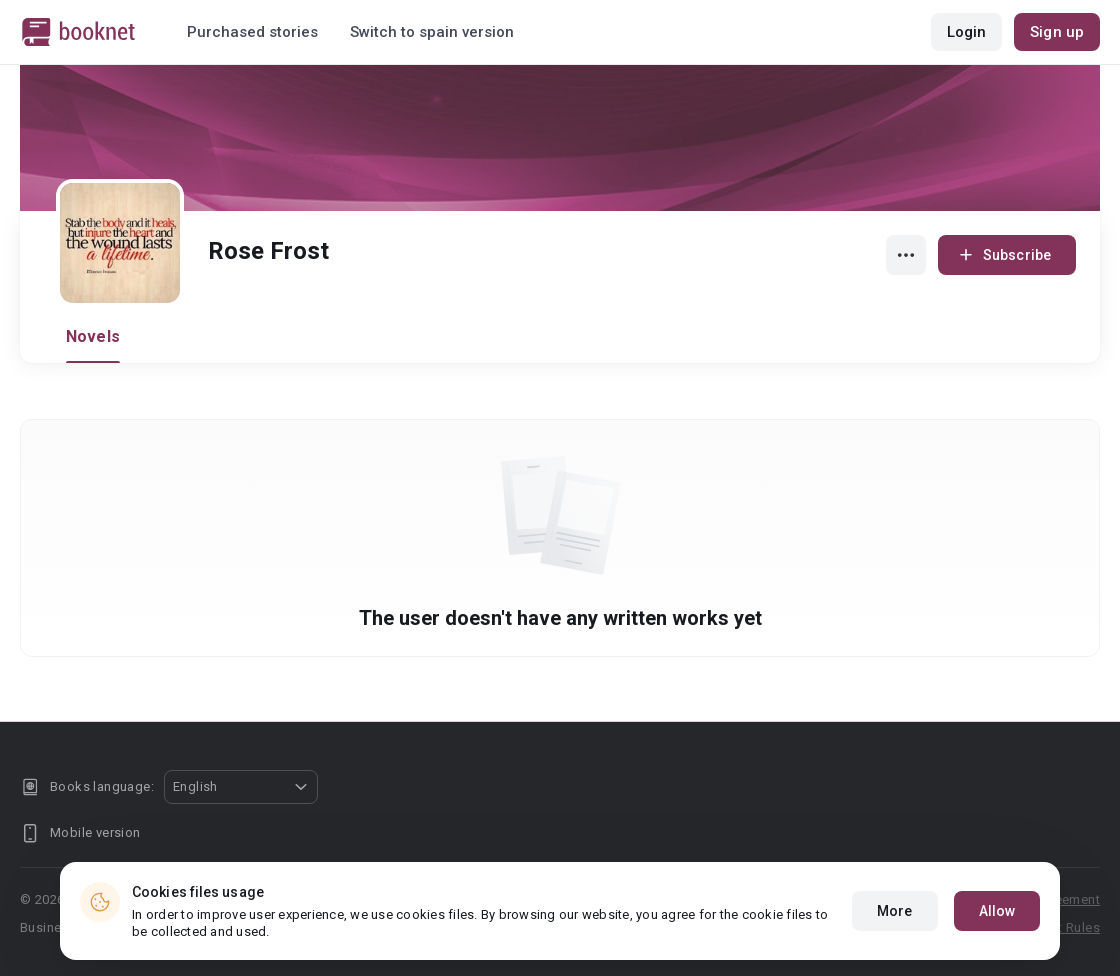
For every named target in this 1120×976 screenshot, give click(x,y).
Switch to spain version (432, 32)
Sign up (1057, 32)
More (894, 911)
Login (967, 32)
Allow (997, 911)
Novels (93, 336)
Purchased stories (252, 32)
